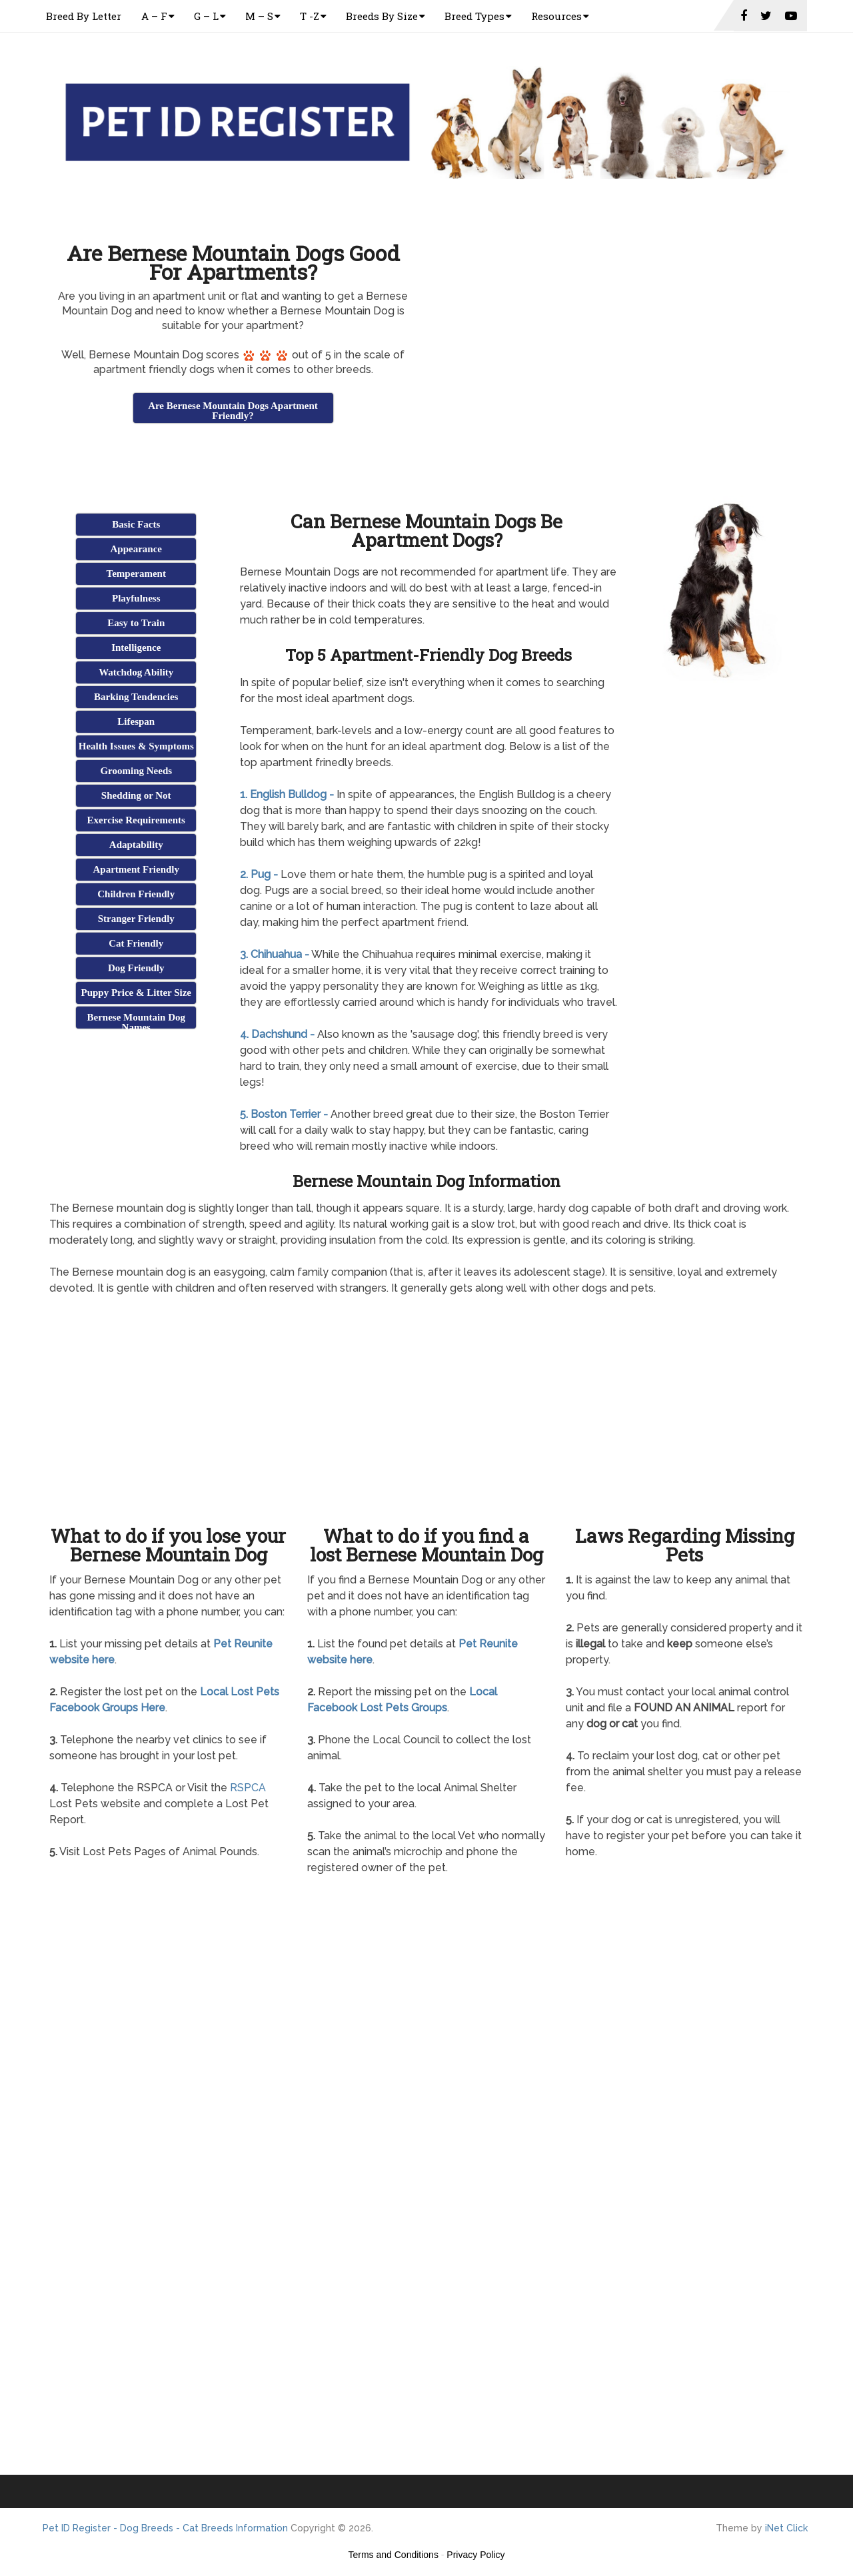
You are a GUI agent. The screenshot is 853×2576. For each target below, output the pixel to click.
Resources (556, 16)
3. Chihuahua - (274, 954)
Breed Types (474, 16)
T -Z (309, 16)
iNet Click (786, 2528)
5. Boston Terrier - (284, 1114)
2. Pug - (259, 874)
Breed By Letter (83, 16)
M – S (259, 16)
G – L (206, 16)
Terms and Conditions (393, 2554)
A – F (154, 16)
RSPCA (248, 1787)
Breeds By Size (382, 16)
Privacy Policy (475, 2554)
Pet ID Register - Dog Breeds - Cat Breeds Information (165, 2528)
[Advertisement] (233, 459)
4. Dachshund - (277, 1034)
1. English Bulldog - (287, 794)
